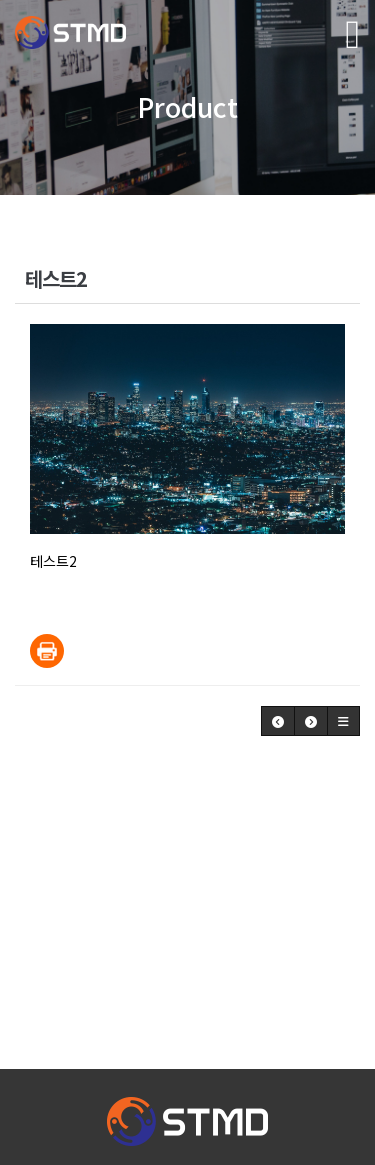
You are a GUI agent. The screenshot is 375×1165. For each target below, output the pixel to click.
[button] (278, 721)
